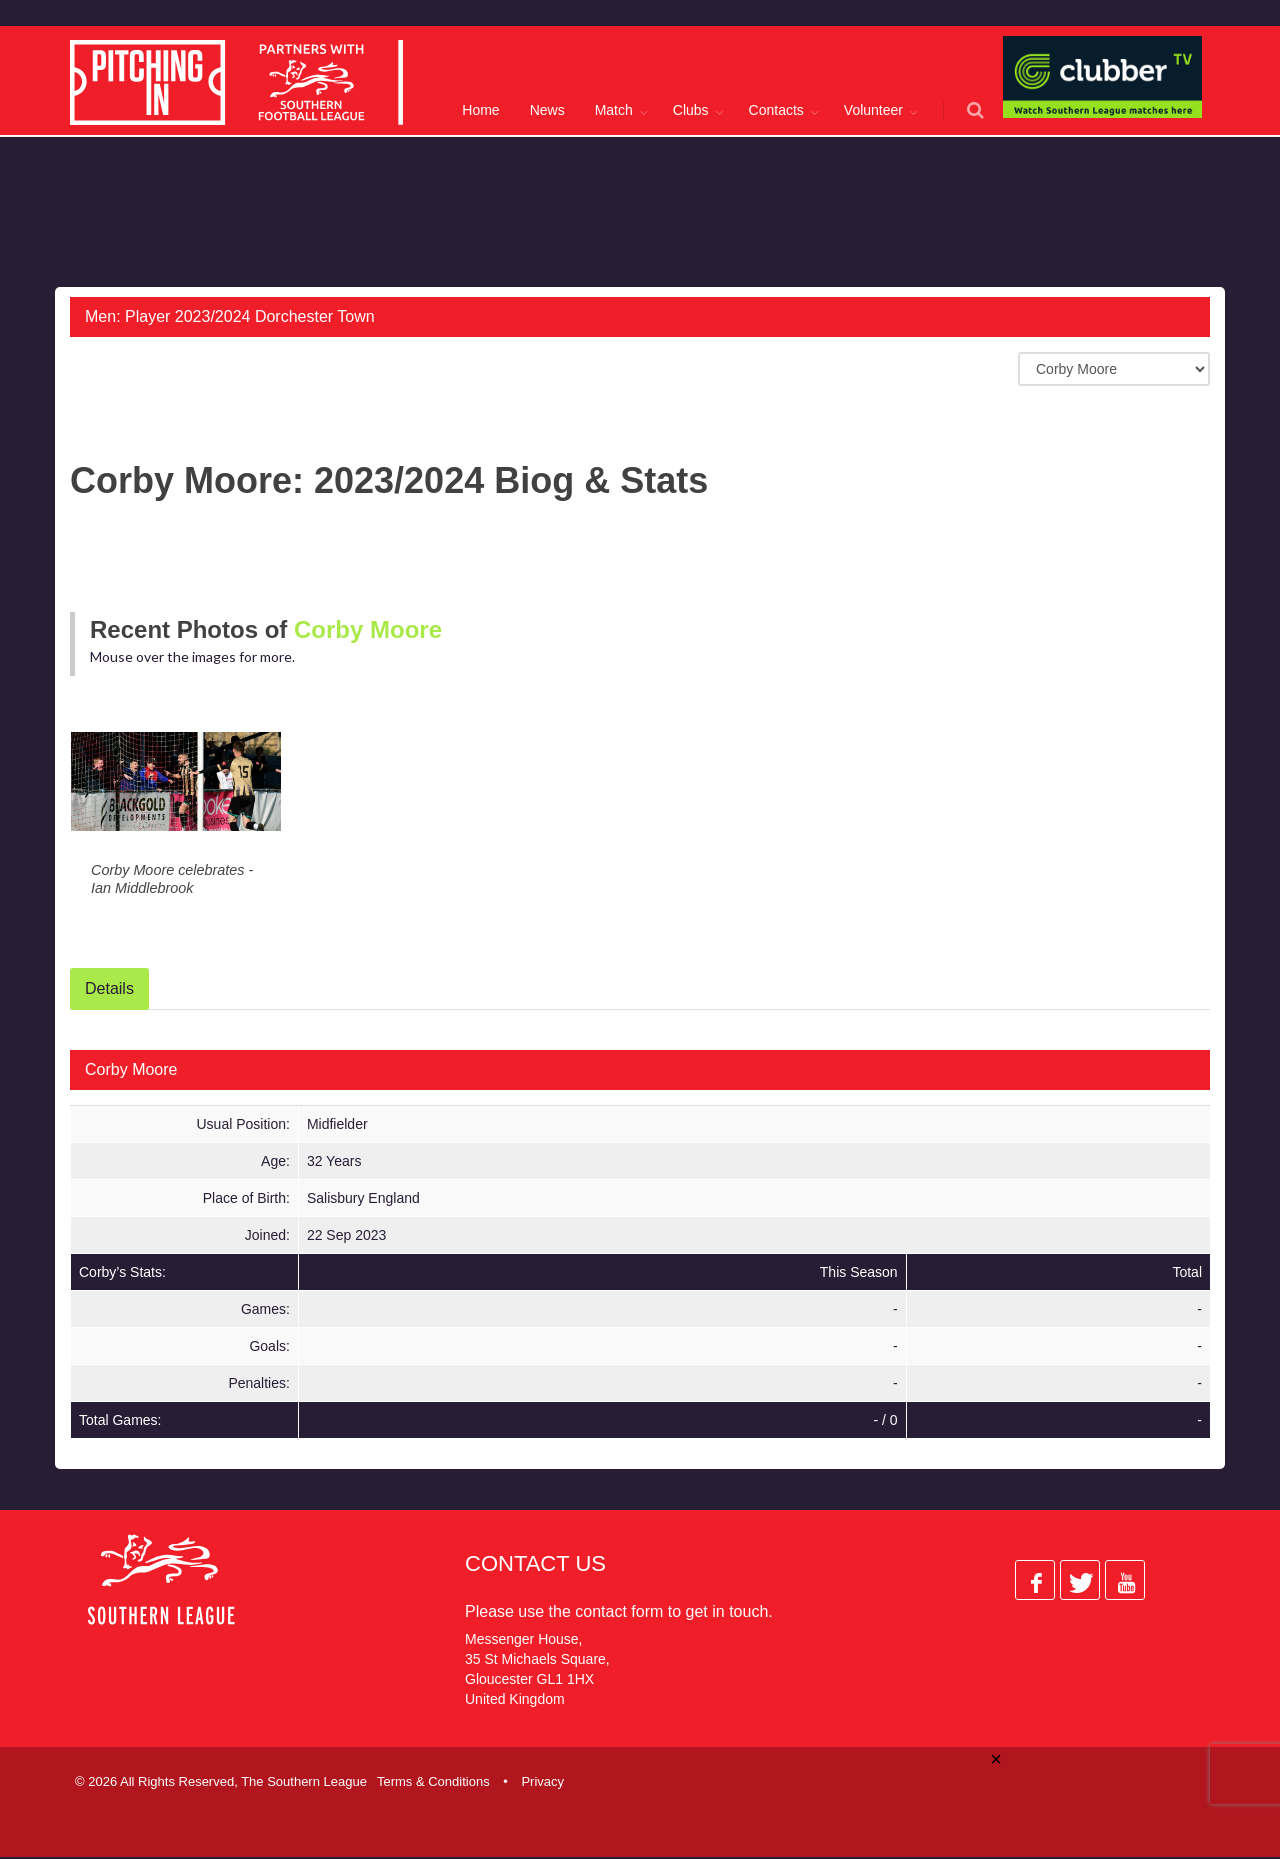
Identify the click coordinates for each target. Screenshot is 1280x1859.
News (547, 110)
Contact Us (535, 1565)
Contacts (776, 110)
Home (480, 110)
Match (614, 110)
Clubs (691, 110)
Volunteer (873, 110)
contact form (619, 1613)
